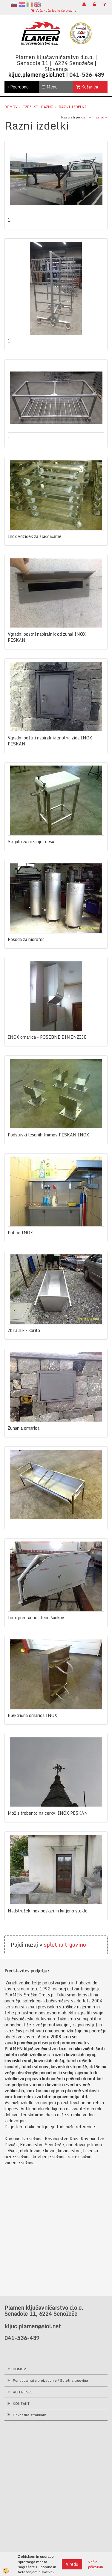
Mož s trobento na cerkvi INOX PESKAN (48, 1813)
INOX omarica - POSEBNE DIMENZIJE (47, 1037)
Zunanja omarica (23, 1428)
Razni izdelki (72, 106)
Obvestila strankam (29, 2415)
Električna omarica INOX (32, 1715)
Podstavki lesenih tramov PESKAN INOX (48, 1135)
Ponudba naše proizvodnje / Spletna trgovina (50, 2380)
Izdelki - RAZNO (38, 106)
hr (22, 4)
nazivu (100, 117)
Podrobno (18, 86)
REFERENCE (23, 2392)
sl (14, 4)
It (29, 4)
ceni (86, 117)
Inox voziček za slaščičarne (35, 536)
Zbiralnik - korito (24, 1330)
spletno (53, 1944)
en (37, 4)
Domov (11, 106)
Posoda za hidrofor (26, 939)
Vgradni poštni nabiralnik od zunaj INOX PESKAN (47, 637)
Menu (50, 86)
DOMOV (19, 2369)
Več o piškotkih (95, 2564)
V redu (72, 2564)
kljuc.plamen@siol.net (36, 74)
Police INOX (20, 1233)
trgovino (75, 1944)
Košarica (87, 86)
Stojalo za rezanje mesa (31, 842)
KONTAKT (21, 2403)
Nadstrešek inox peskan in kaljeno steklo (48, 1911)
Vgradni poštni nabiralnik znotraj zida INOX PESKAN (50, 741)
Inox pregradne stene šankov (36, 1618)
